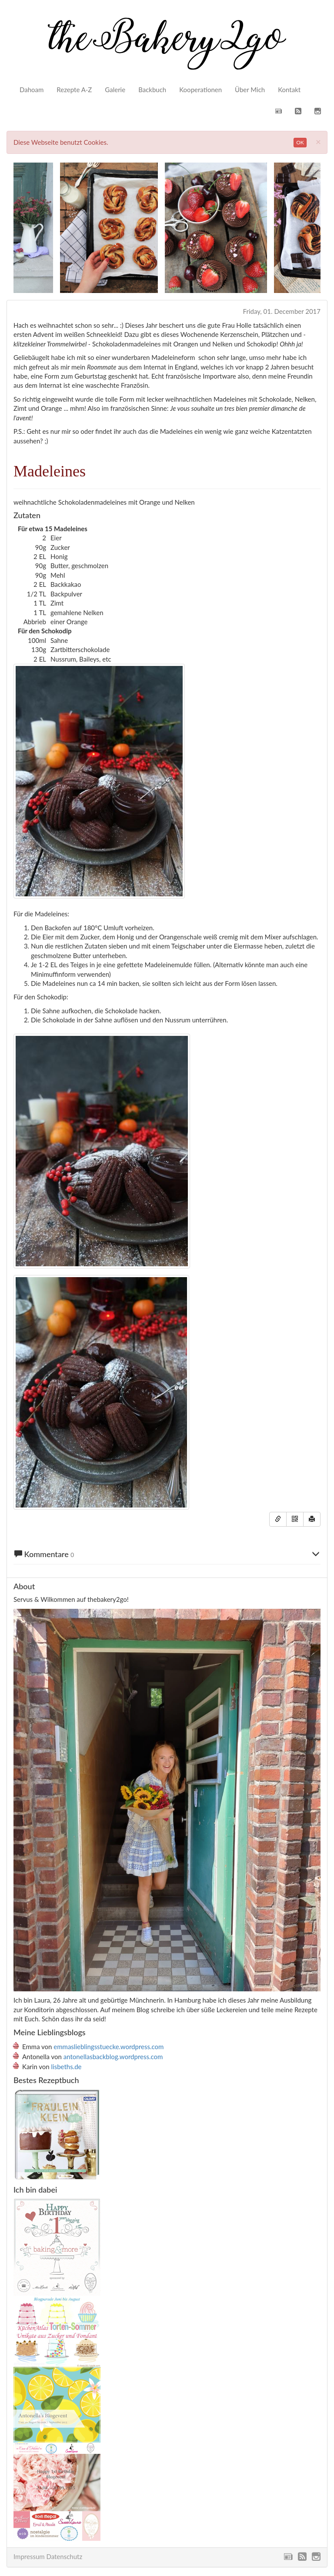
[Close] (318, 141)
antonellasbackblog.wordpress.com (113, 2056)
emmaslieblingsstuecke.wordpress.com (108, 2046)
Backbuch (152, 89)
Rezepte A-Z (74, 89)
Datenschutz (64, 2556)
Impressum (29, 2556)
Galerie (115, 89)
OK (300, 142)
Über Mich (250, 89)
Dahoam (31, 89)
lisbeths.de (66, 2066)
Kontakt (289, 89)
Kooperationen (200, 89)
